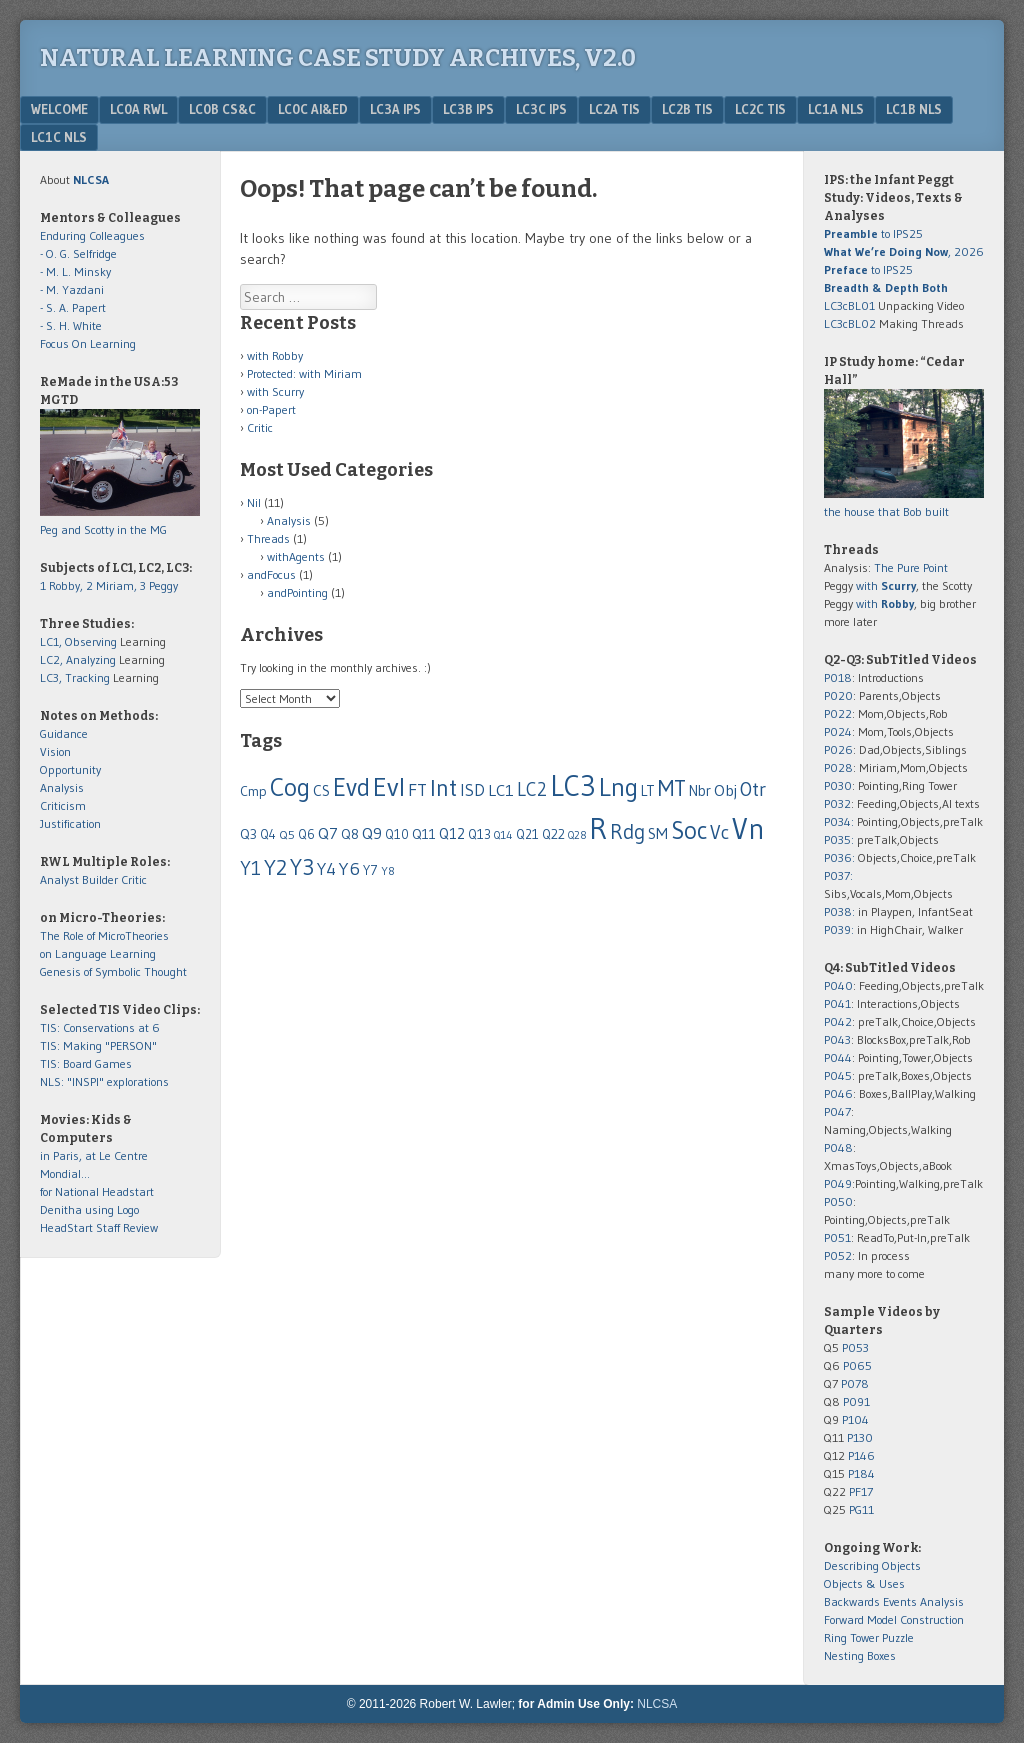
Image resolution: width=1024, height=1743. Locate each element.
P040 (838, 985)
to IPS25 (873, 233)
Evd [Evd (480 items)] (351, 787)
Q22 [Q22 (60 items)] (553, 834)
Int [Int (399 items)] (443, 787)
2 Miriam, (113, 585)
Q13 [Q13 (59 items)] (479, 834)
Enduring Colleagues (92, 235)
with (886, 585)
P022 (838, 713)
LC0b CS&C (222, 109)
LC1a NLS (836, 109)
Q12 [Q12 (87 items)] (452, 833)
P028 (838, 767)
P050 (838, 1201)
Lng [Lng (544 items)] (618, 787)
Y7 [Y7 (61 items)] (370, 870)
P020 (838, 695)
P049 (838, 1183)
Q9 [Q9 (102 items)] (372, 833)
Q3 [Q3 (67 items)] (248, 834)
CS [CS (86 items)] (321, 790)
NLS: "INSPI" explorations (104, 1081)
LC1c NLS (59, 137)
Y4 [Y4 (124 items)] (326, 869)
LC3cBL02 (850, 323)
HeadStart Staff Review (99, 1227)
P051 (837, 1237)
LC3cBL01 (849, 305)
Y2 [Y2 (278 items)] (275, 867)
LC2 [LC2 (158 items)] (532, 789)
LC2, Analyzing (78, 659)
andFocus (271, 574)
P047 (837, 1111)
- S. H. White (71, 325)
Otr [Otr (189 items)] (753, 789)
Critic (260, 427)
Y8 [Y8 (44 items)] (388, 871)
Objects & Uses (864, 1583)
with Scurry (275, 391)
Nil (254, 502)
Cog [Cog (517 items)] (290, 787)
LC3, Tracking (75, 677)
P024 (838, 731)
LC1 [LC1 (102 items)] (501, 790)
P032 (837, 803)
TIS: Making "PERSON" (98, 1045)
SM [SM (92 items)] (658, 833)
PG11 (861, 1509)
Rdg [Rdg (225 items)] (627, 831)
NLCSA (657, 1704)
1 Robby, (63, 585)
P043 (837, 1039)
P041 (837, 1003)
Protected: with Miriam (304, 373)
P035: (840, 839)
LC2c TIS (760, 109)
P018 (838, 677)
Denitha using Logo (89, 1209)
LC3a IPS (395, 109)
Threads (268, 538)
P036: (839, 857)
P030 (838, 785)
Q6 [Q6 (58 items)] (306, 834)
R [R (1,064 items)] (598, 828)
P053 (855, 1347)
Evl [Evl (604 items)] (389, 787)
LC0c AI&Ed (313, 109)
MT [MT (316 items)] (672, 788)
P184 (861, 1473)
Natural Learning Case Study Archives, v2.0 (338, 58)
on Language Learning (98, 953)
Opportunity (70, 769)
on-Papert (271, 409)
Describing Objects (872, 1565)
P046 (838, 1093)
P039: (839, 929)
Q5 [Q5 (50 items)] (287, 834)
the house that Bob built (886, 511)
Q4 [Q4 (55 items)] (268, 834)
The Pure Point (911, 567)
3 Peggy (159, 585)
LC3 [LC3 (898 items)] (573, 785)
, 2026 (904, 251)
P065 (857, 1365)
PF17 (861, 1491)
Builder (100, 879)
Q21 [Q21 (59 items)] (527, 834)
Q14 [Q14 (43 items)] (503, 835)
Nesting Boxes (860, 1655)
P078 (855, 1383)
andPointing (297, 592)
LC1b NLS (914, 109)
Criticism (63, 805)
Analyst (59, 879)
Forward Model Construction (894, 1619)
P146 (861, 1455)
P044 (838, 1057)
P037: (838, 875)
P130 (860, 1437)
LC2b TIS (687, 109)
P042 (838, 1021)
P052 (838, 1255)
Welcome (59, 109)
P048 (838, 1147)
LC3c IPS (541, 109)
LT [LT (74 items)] (648, 791)
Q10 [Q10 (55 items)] (397, 834)
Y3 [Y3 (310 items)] (302, 867)
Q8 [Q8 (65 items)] (350, 834)
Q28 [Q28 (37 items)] (577, 835)
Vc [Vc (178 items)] (719, 832)
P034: (839, 821)
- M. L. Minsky (75, 271)
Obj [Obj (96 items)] (725, 790)
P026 (838, 749)
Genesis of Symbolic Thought (113, 971)
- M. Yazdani (72, 289)
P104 (855, 1419)
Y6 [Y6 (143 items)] (349, 868)
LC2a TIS (614, 109)
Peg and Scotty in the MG (103, 529)
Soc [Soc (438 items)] (689, 830)
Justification (70, 823)
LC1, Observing (78, 641)
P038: (839, 911)
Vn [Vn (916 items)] (748, 829)
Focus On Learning (88, 343)
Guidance (64, 733)
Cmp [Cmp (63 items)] (253, 791)
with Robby (275, 355)
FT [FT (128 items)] (417, 790)
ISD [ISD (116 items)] (472, 790)
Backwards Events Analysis (894, 1601)
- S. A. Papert (73, 307)
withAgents (296, 556)
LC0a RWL (138, 109)
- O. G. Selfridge (78, 253)
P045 (838, 1075)
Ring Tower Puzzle (869, 1637)
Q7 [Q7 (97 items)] (328, 833)
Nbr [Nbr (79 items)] (700, 791)
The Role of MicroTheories (104, 935)
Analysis (289, 520)
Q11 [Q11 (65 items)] (424, 834)
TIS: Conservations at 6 (100, 1027)
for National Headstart (97, 1191)
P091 (856, 1401)
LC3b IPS (468, 109)
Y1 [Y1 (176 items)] (250, 868)
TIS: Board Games (86, 1063)
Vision (55, 751)
